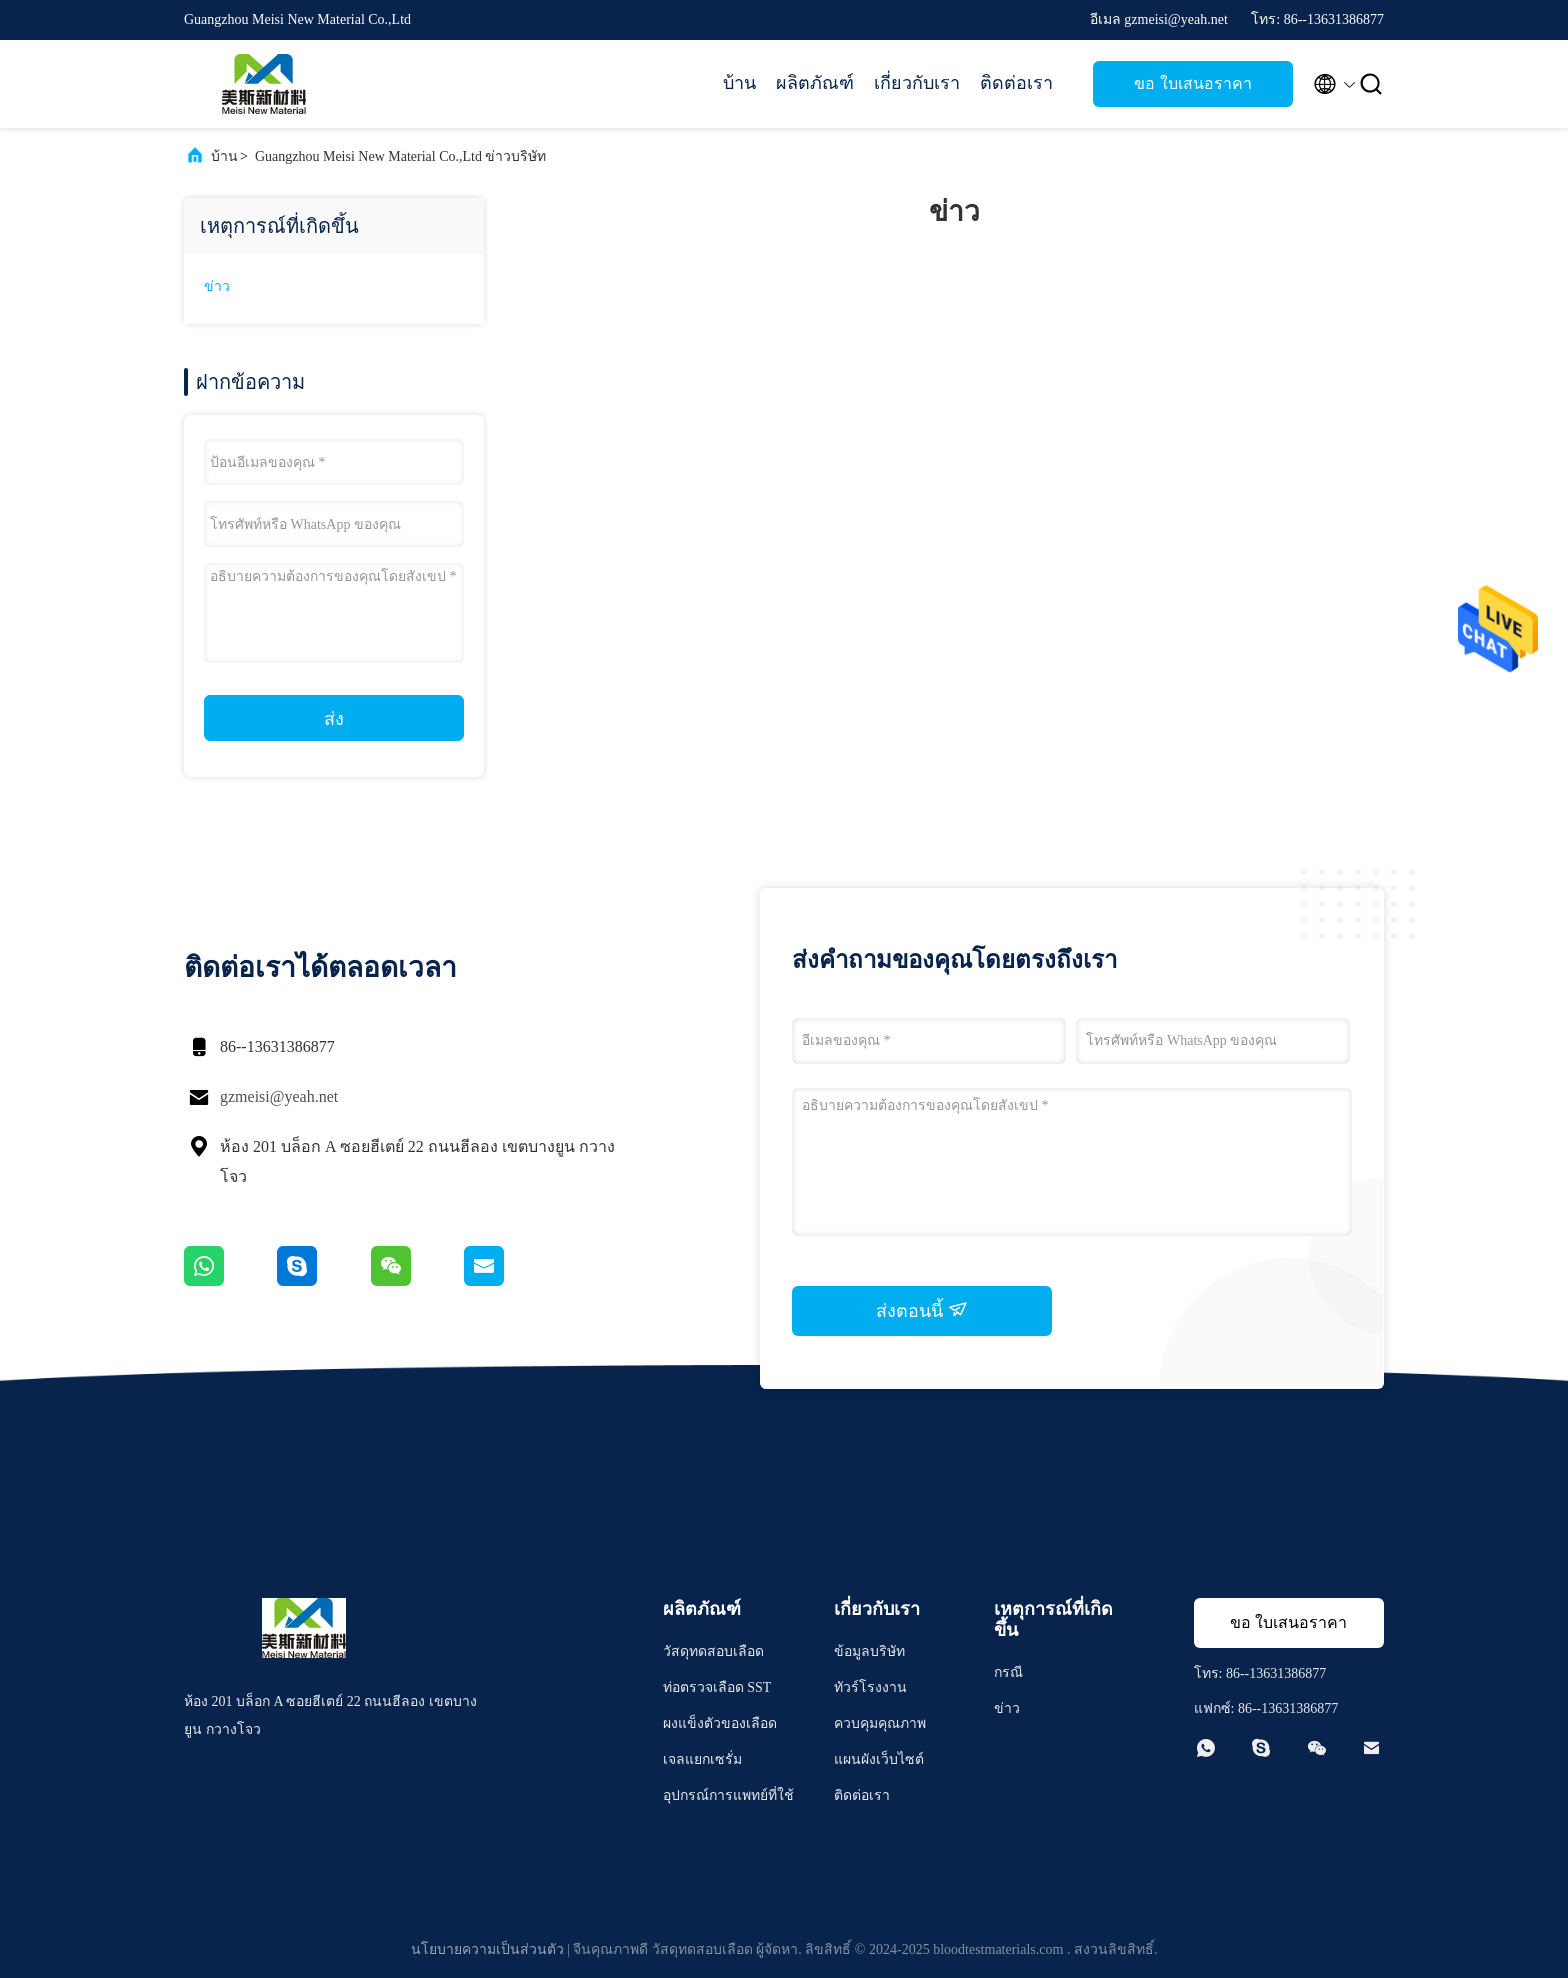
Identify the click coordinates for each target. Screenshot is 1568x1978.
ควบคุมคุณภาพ (880, 1723)
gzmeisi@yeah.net (279, 1096)
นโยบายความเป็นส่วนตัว (487, 1949)
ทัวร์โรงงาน (870, 1687)
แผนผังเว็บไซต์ (879, 1759)
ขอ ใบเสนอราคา (1192, 83)
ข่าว (217, 286)
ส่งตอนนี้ (922, 1310)
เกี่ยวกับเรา (917, 83)
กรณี (1008, 1672)
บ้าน (739, 83)
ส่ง (334, 719)
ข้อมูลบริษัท (869, 1651)
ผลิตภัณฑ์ (815, 83)
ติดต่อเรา (1016, 83)
